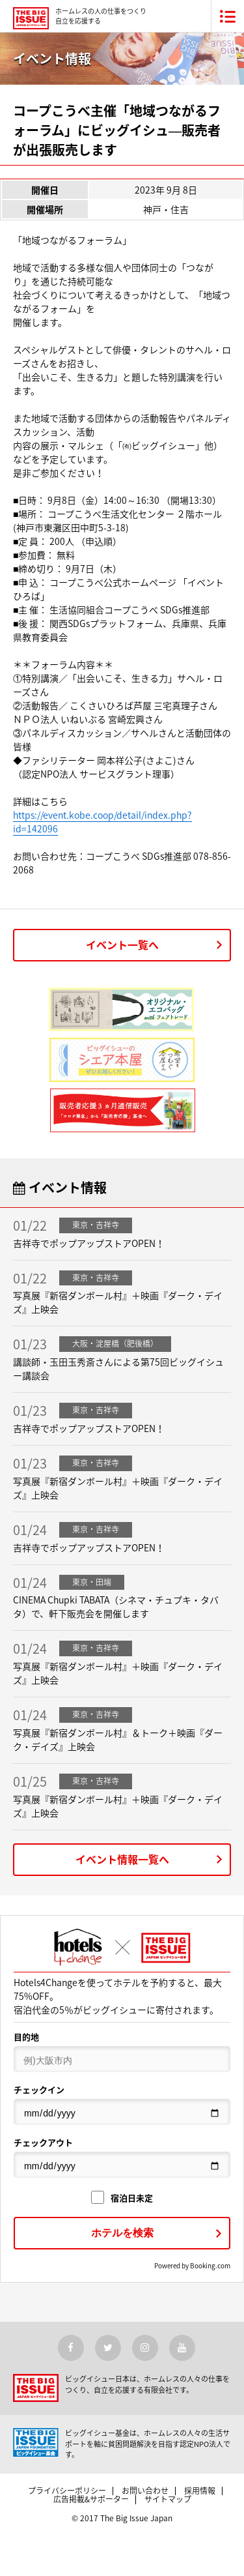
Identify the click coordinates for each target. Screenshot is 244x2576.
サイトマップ (167, 2499)
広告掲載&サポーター (91, 2499)
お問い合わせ (145, 2490)
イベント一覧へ (122, 944)
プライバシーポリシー (67, 2490)
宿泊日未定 (122, 2197)
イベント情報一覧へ (122, 1859)
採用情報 (199, 2490)
